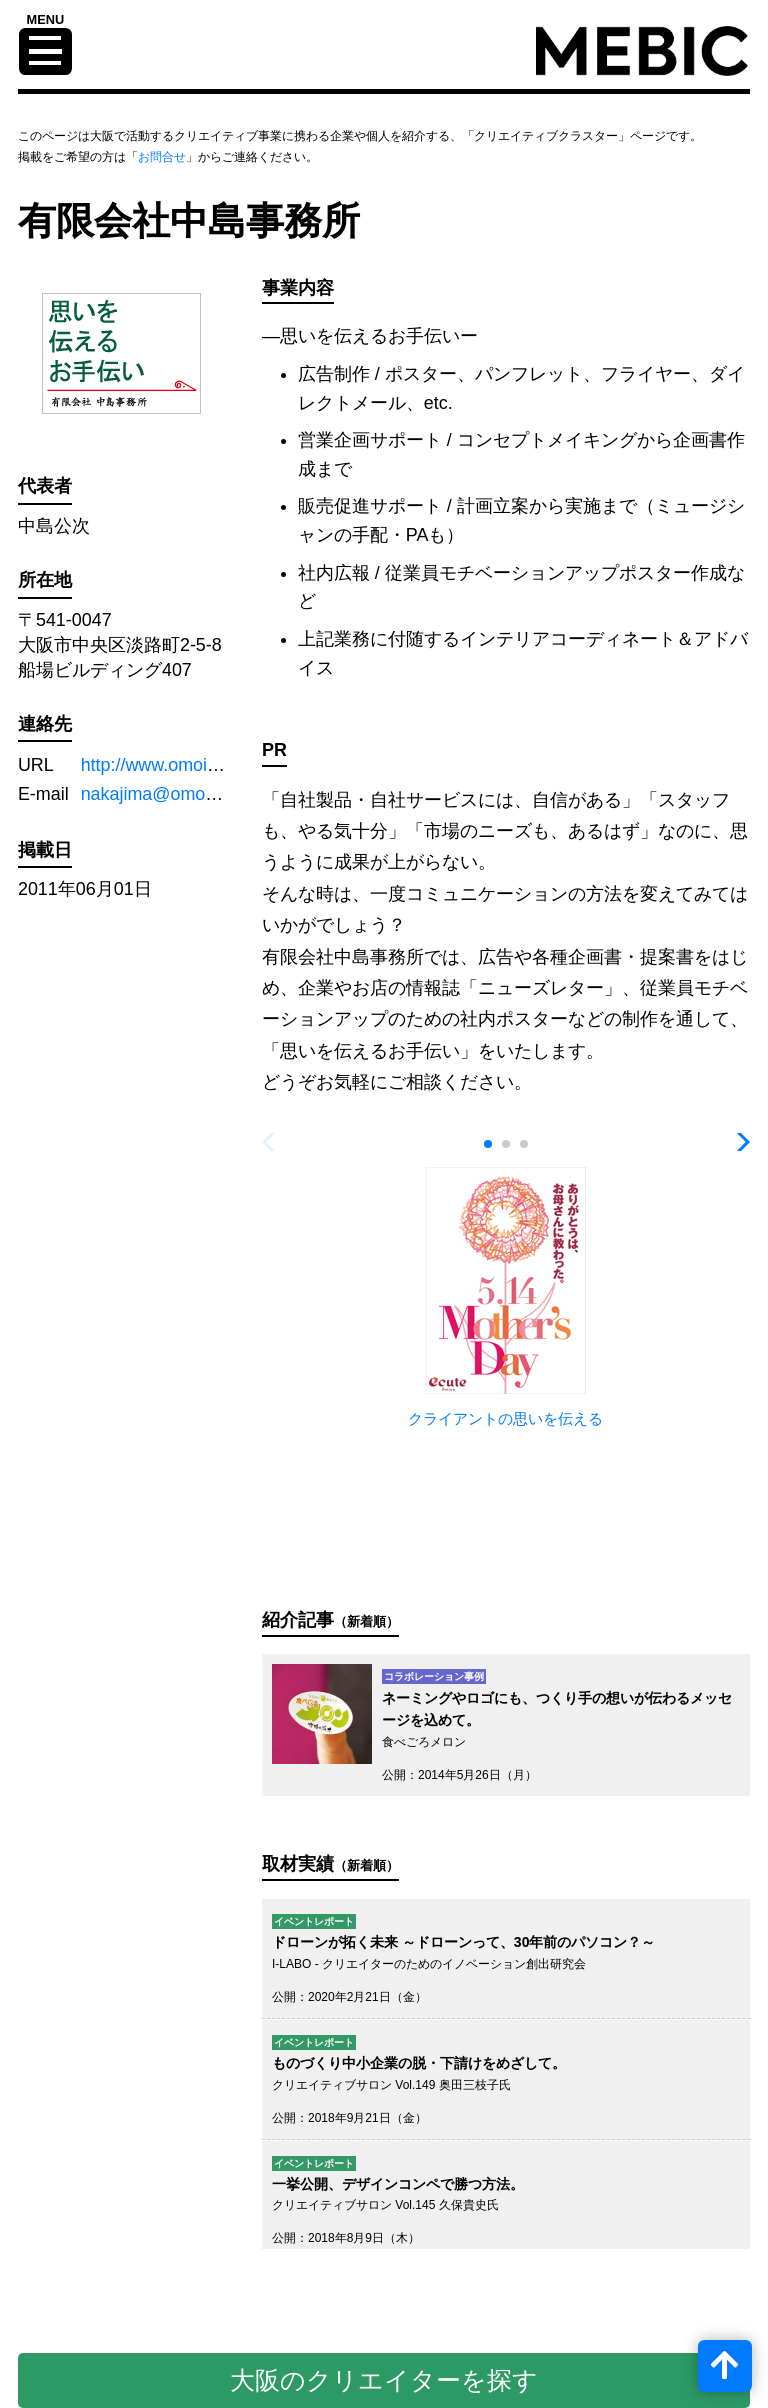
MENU (45, 20)
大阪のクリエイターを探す (384, 2380)
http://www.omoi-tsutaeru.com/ (201, 765)
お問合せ (162, 157)
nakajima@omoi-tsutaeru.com (200, 794)
